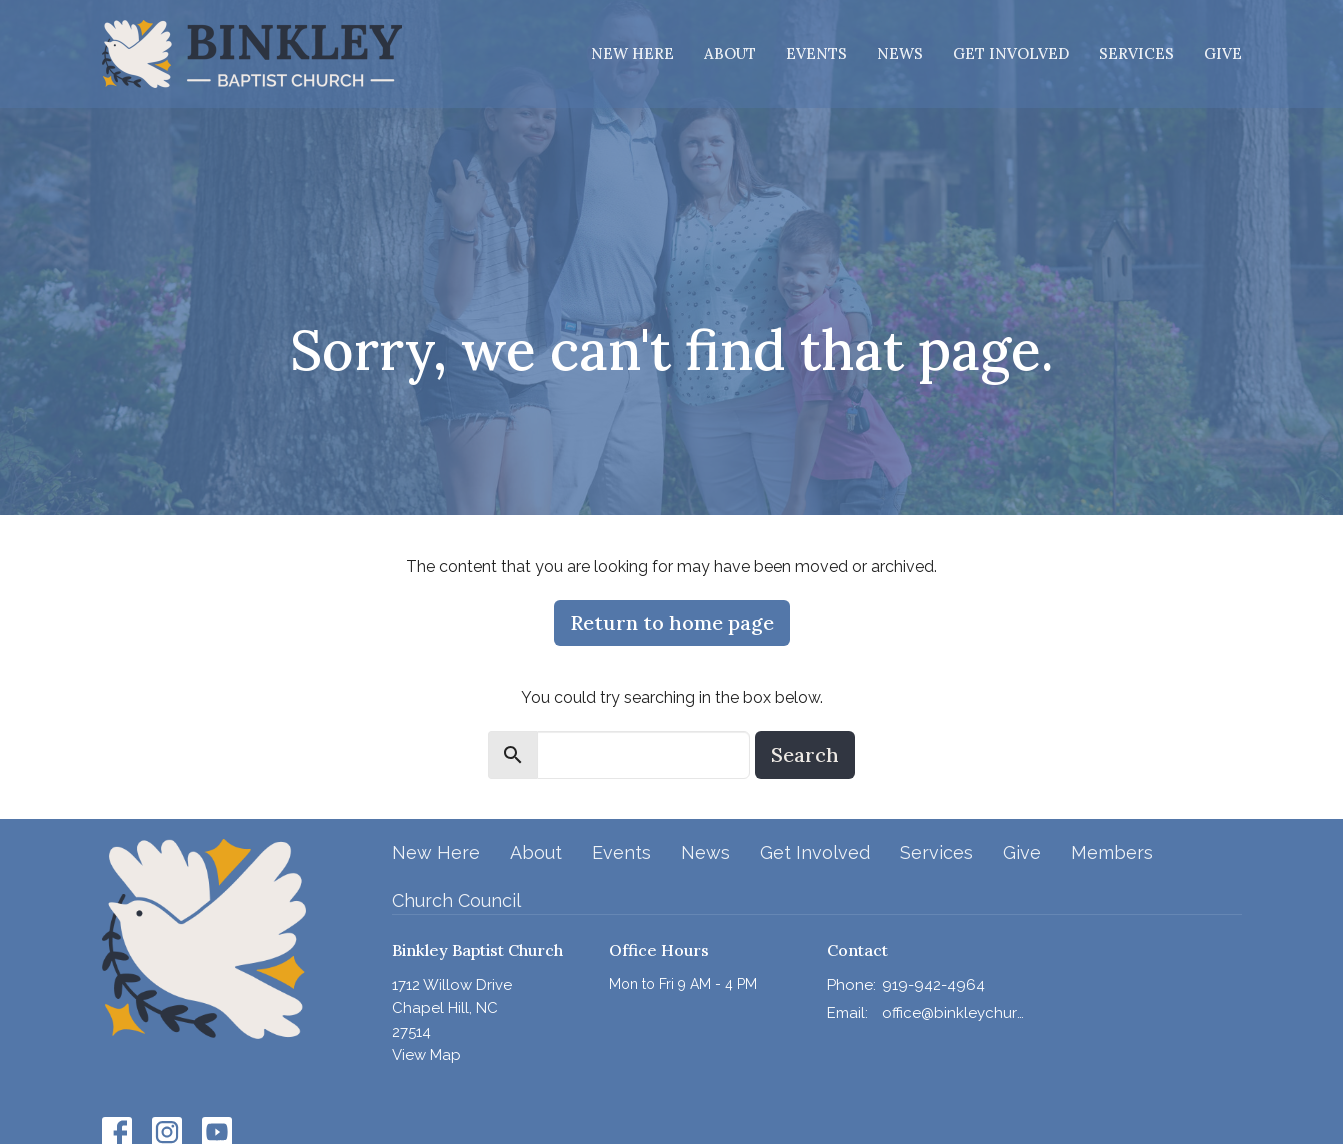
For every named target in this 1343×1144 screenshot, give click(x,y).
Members (1112, 852)
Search (805, 754)
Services (1136, 53)
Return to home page (672, 622)
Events (816, 53)
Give (1223, 53)
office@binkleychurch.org (953, 1013)
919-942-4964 (933, 985)
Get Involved (1011, 53)
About (730, 53)
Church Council (456, 900)
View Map (426, 1055)
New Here (632, 53)
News (900, 53)
